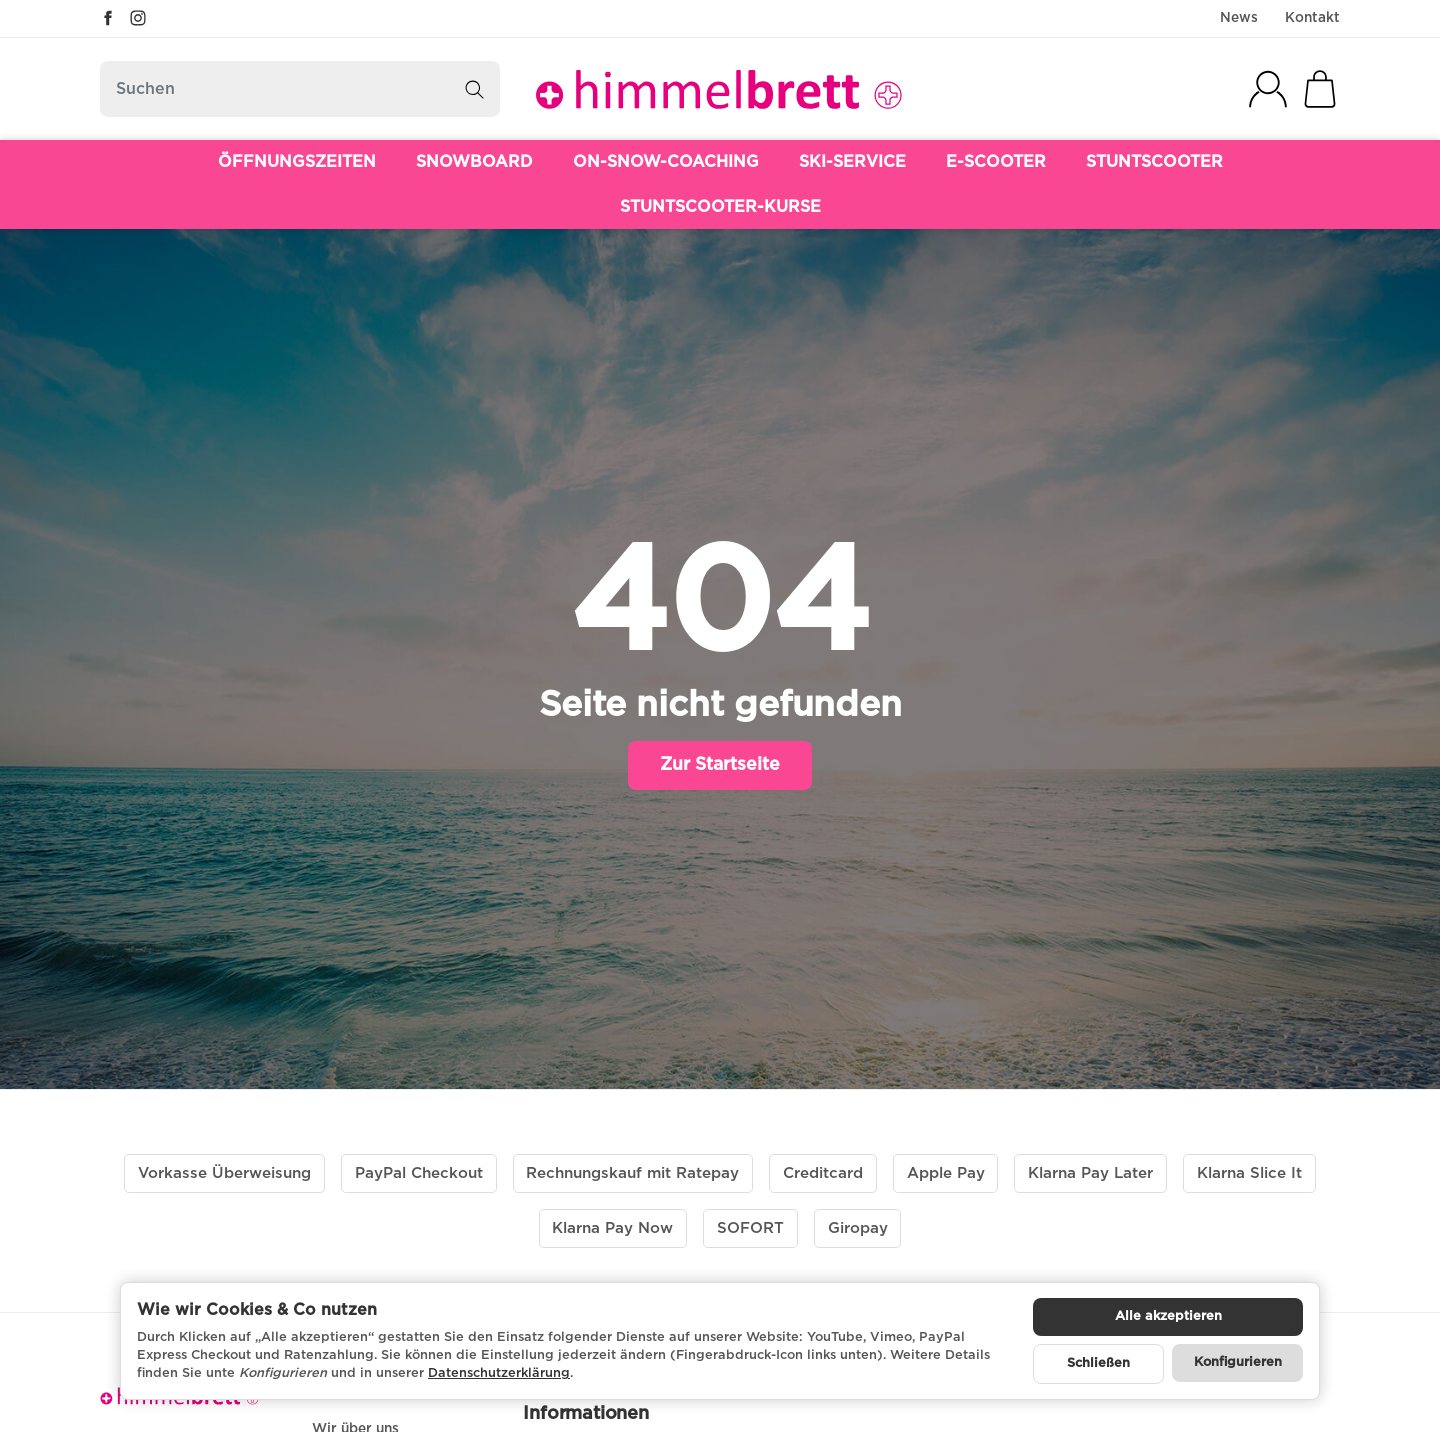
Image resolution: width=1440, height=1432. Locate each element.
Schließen (1098, 1363)
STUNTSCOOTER (1154, 162)
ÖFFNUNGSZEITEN (297, 162)
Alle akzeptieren (1168, 1316)
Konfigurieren (1238, 1362)
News (1239, 18)
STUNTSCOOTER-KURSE (720, 207)
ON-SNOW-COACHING (666, 162)
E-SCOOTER (996, 162)
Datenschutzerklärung (499, 1373)
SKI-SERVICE (852, 162)
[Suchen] (300, 89)
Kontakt (1312, 18)
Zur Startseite (720, 765)
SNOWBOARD (474, 162)
